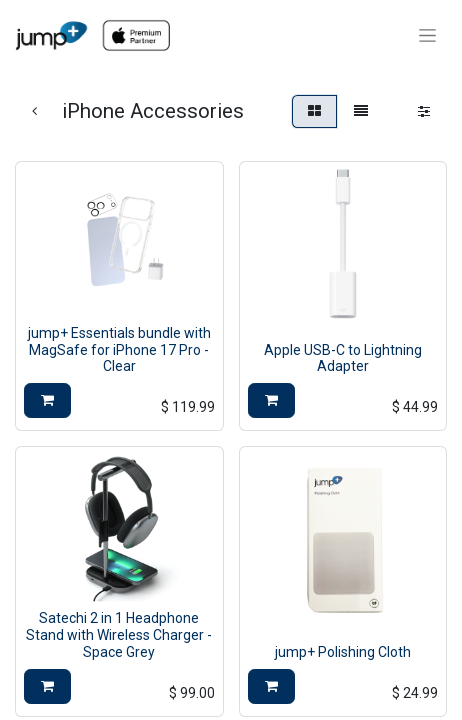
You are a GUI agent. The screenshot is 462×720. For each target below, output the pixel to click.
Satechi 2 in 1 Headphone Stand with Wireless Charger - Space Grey (119, 635)
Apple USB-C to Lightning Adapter (343, 358)
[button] (47, 400)
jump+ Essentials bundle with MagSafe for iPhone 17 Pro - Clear (119, 350)
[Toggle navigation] (427, 36)
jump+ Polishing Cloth (343, 652)
